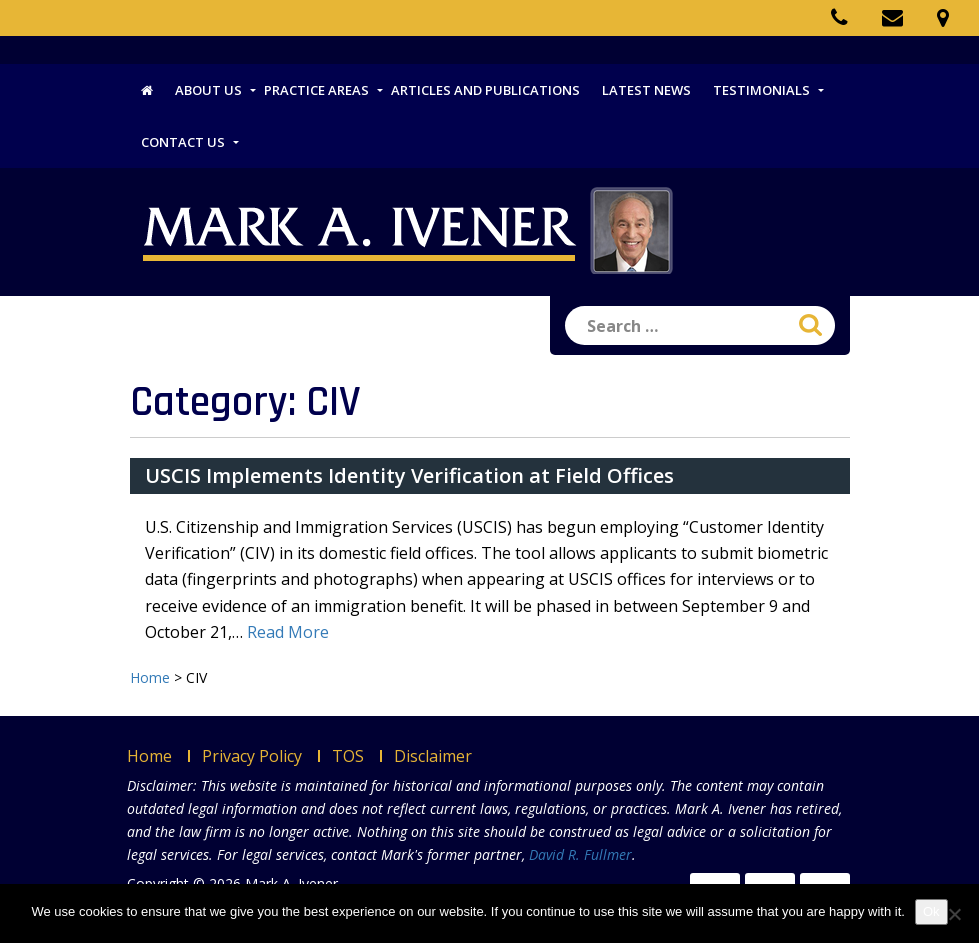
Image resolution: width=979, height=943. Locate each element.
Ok (931, 911)
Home (149, 756)
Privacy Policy (252, 756)
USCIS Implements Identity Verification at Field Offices (409, 475)
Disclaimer (433, 756)
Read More (288, 632)
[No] (954, 914)
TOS (348, 756)
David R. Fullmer (580, 854)
